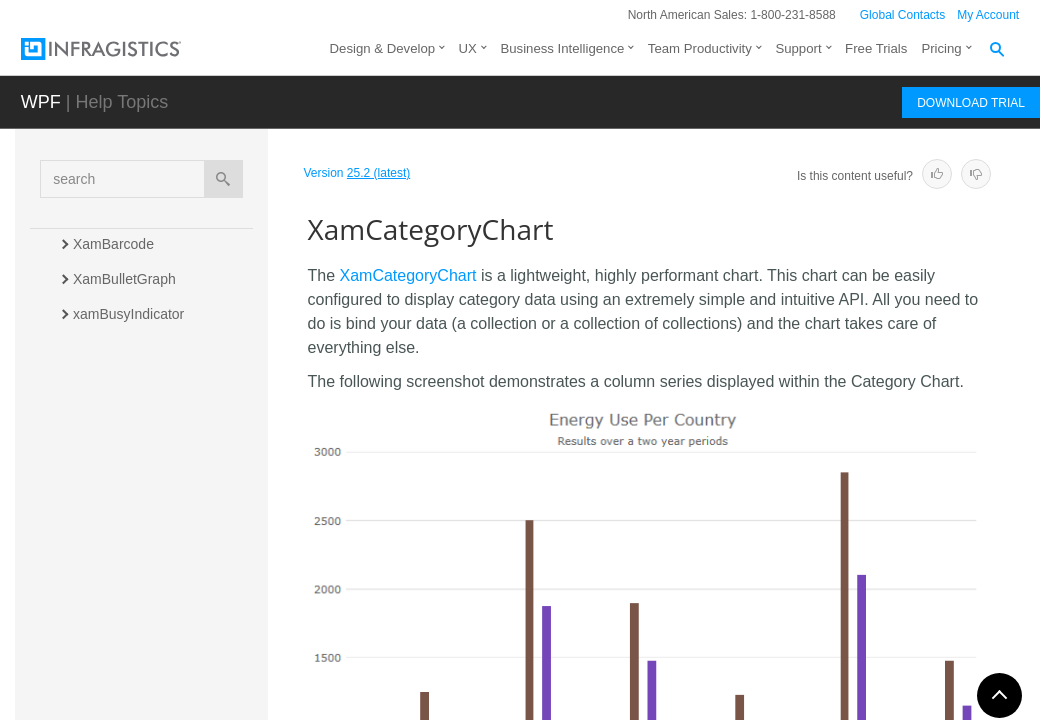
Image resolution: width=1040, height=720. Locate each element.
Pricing (941, 48)
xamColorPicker (122, 664)
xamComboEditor (127, 594)
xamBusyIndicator (128, 314)
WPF (41, 102)
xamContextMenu (128, 629)
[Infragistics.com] (121, 49)
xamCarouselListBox (137, 419)
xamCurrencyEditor (133, 699)
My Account (988, 15)
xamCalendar (114, 384)
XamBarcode (113, 244)
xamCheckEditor (124, 524)
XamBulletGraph (124, 279)
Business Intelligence (562, 48)
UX (468, 48)
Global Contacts (902, 15)
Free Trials (876, 48)
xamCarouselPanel (132, 454)
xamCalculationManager (148, 349)
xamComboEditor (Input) (149, 559)
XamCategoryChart (136, 489)
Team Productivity (700, 48)
